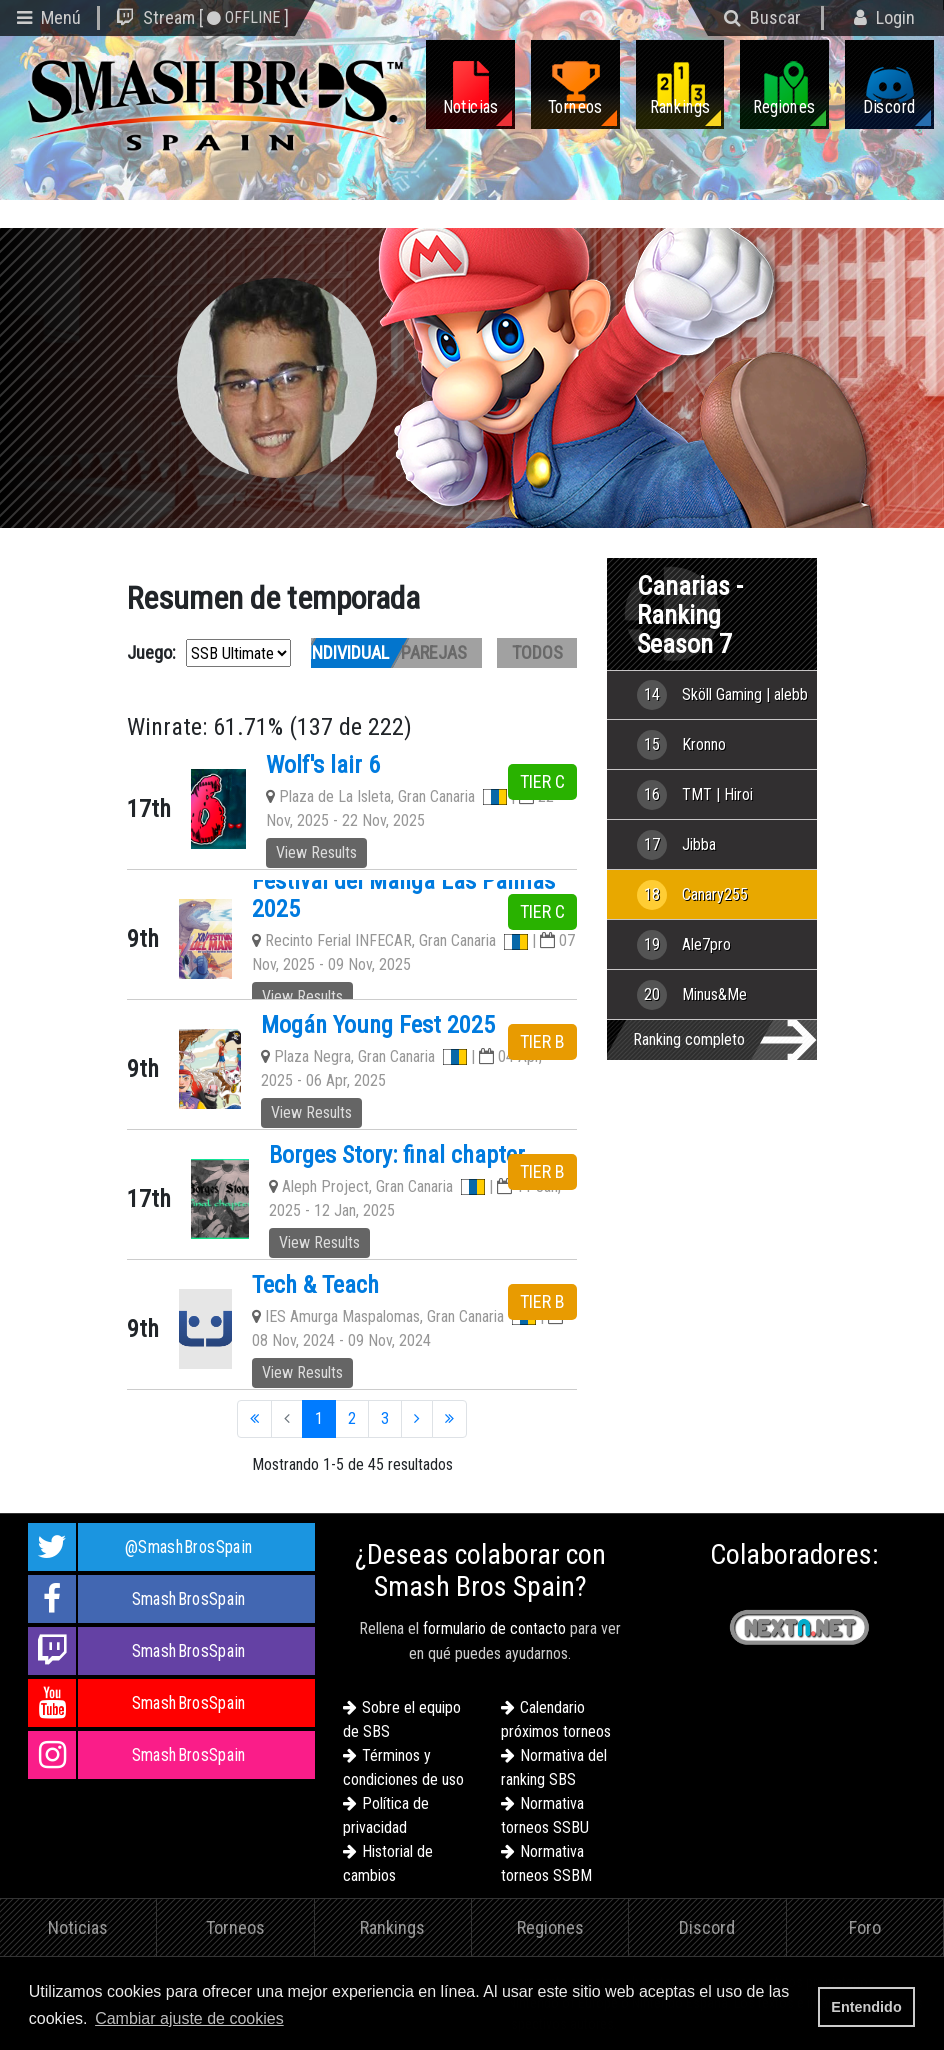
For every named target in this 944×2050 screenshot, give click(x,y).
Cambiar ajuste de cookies (189, 2018)
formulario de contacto (494, 1628)
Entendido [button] (866, 2007)
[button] (294, 2020)
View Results (316, 852)
